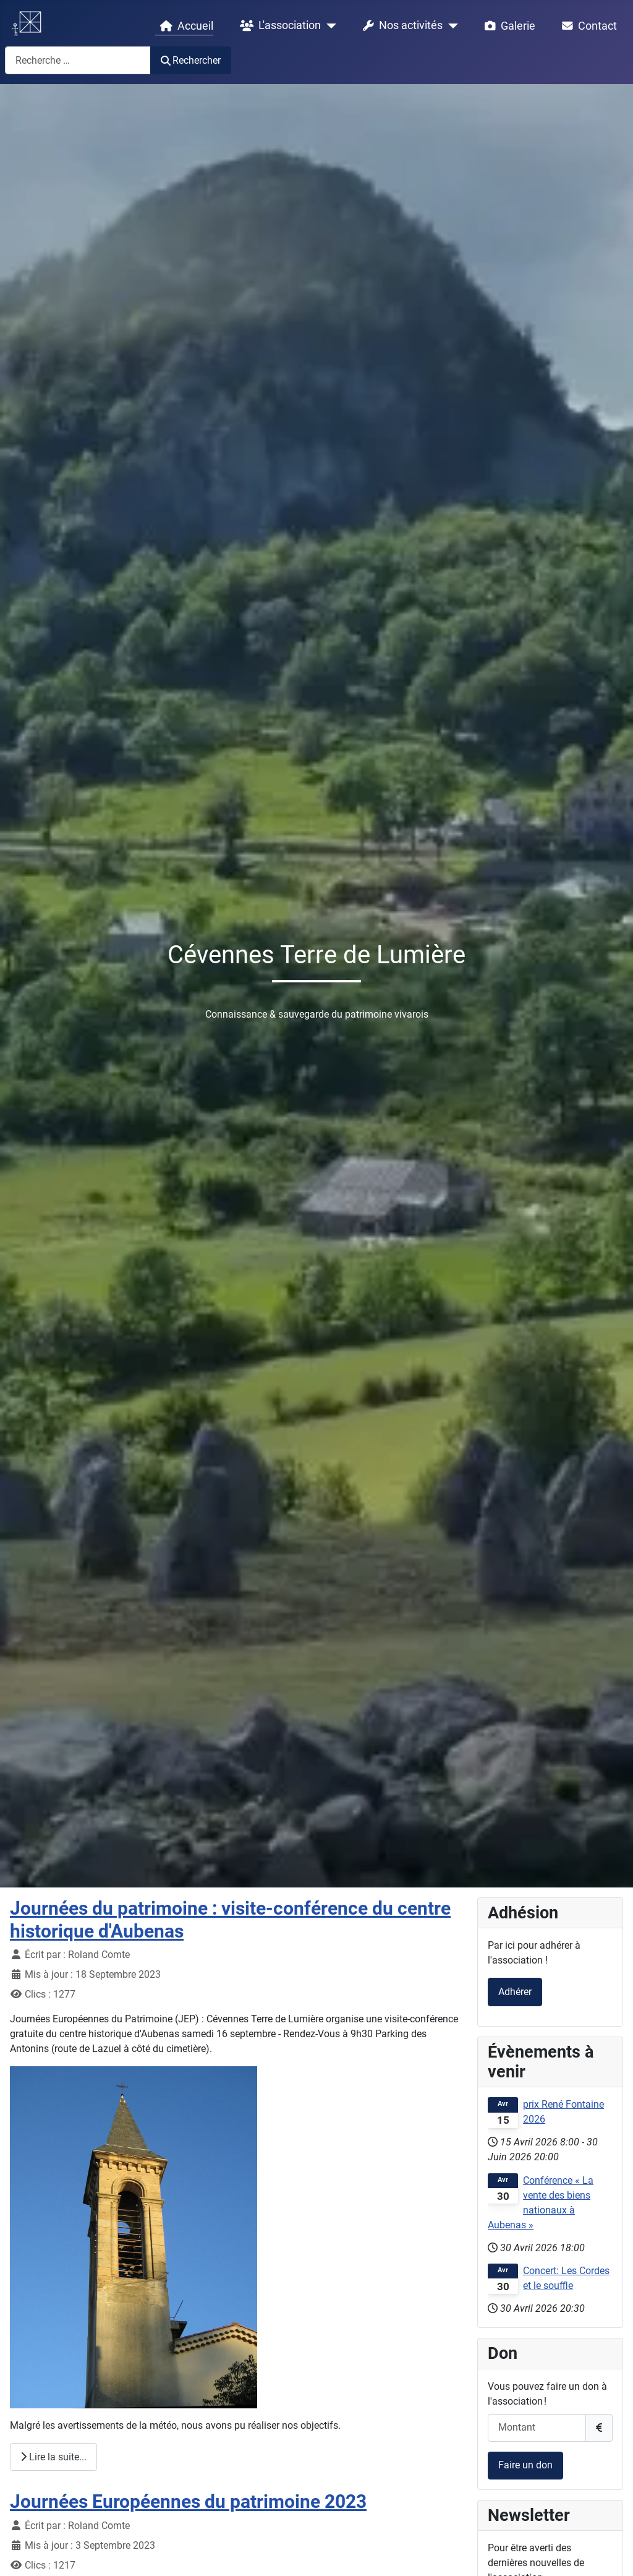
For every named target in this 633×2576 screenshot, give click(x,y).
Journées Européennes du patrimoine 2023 (188, 2501)
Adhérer (515, 1992)
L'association (278, 25)
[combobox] (78, 60)
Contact (587, 25)
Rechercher (191, 60)
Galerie (507, 25)
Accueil (184, 25)
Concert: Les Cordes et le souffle (566, 2278)
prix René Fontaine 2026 (563, 2111)
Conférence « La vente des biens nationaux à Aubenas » (540, 2203)
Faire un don (525, 2465)
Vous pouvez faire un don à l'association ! (547, 2394)
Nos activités (400, 25)
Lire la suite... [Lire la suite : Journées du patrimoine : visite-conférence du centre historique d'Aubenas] (53, 2457)
